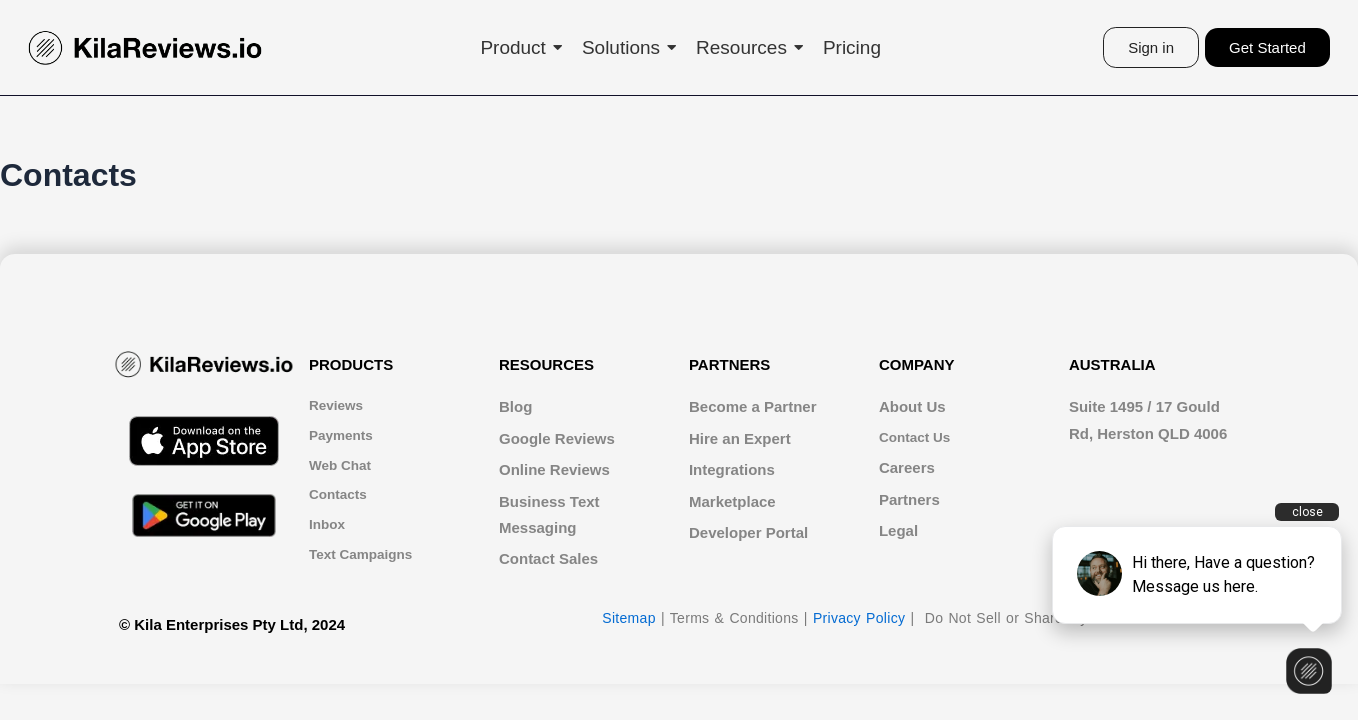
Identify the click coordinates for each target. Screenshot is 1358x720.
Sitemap (628, 620)
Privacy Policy (859, 620)
